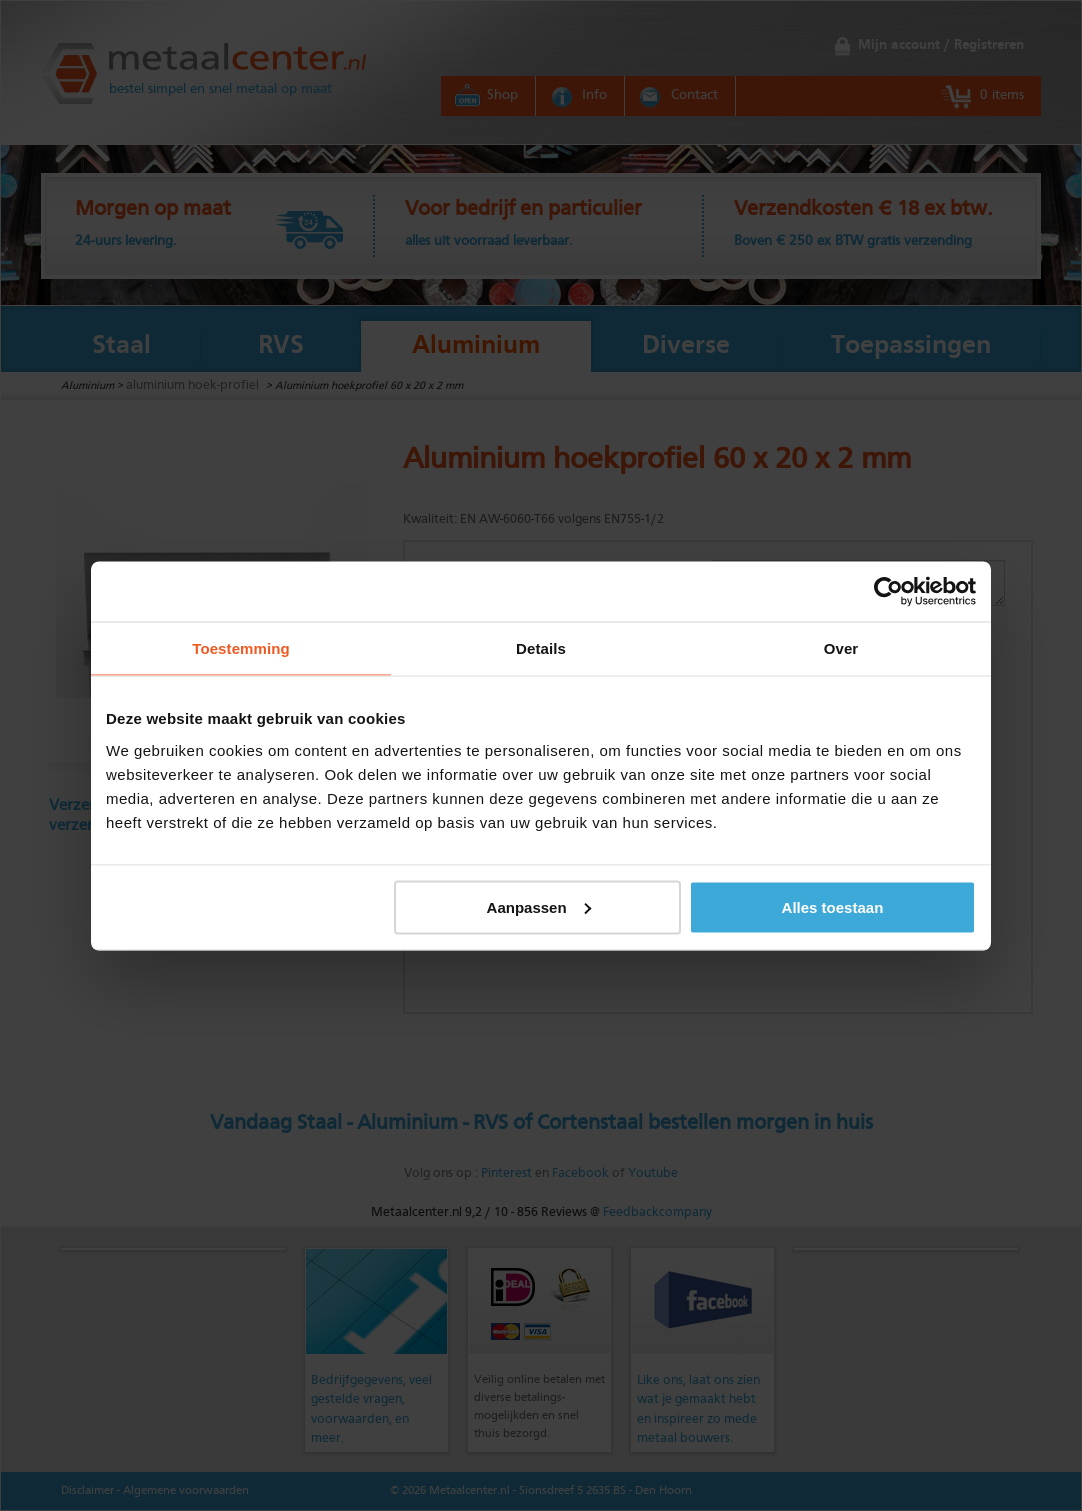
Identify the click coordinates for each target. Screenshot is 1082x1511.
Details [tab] (541, 647)
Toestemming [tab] (241, 647)
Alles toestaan (833, 906)
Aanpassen (539, 906)
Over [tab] (841, 647)
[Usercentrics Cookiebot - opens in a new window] (888, 591)
